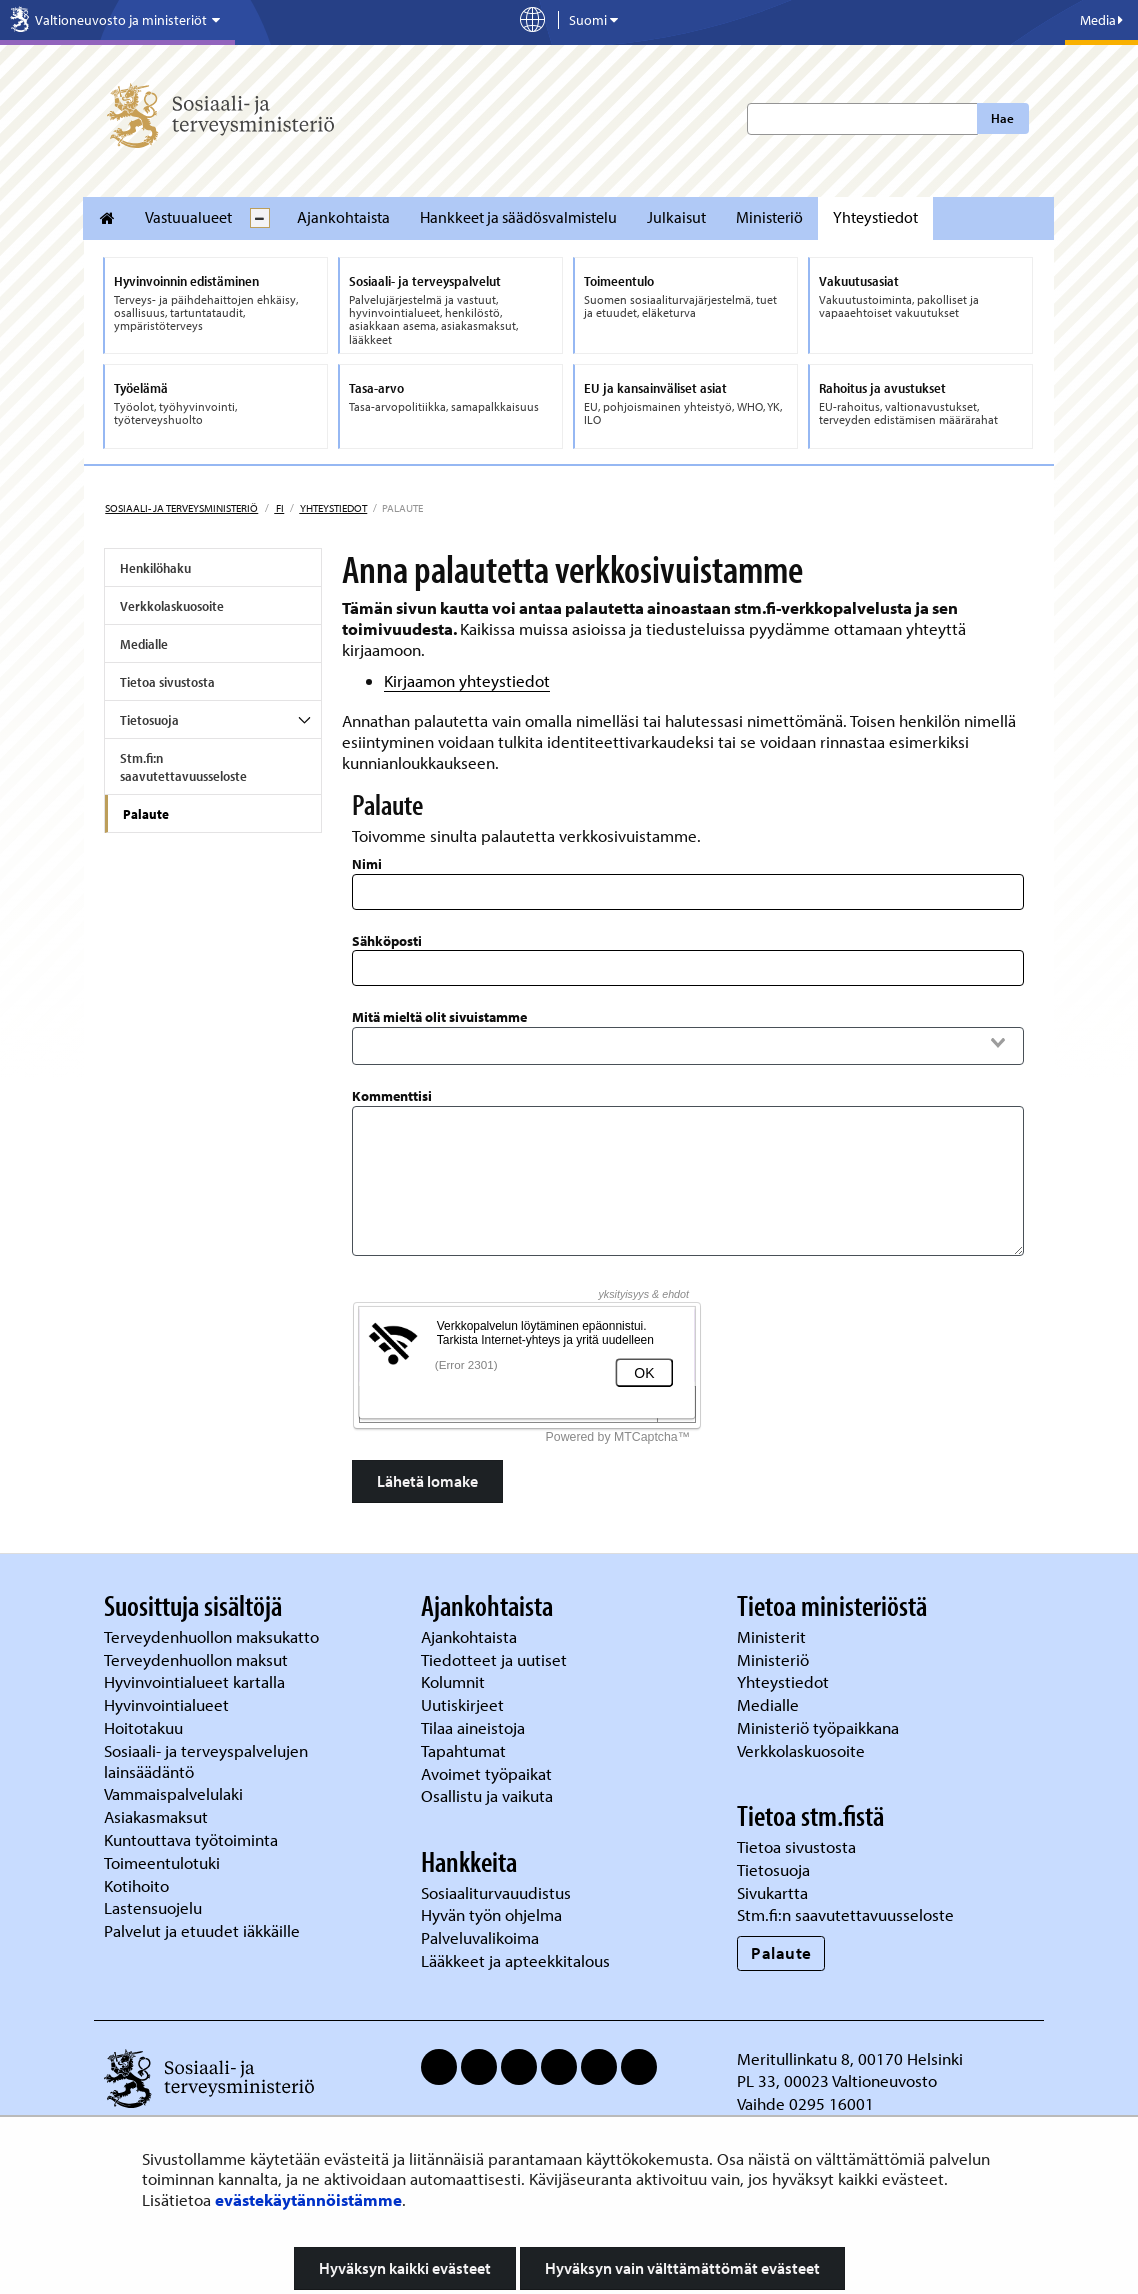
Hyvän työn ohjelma (491, 1914)
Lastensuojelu (155, 1907)
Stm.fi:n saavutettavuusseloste (183, 767)
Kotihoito (136, 1885)
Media (1101, 20)
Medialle (144, 644)
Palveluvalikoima (480, 1937)
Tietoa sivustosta (167, 682)
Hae (1002, 118)
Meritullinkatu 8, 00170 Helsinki (850, 2058)
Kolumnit (455, 1681)
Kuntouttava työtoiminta (191, 1839)
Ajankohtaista (343, 217)
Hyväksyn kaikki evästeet (405, 2268)
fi (279, 508)
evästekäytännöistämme (308, 2199)
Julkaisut (676, 217)
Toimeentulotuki (164, 1862)
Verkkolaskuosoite (172, 606)
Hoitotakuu (145, 1727)
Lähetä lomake (427, 1481)
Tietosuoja (149, 720)
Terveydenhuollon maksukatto (213, 1636)
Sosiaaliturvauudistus (496, 1892)
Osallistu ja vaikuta (487, 1795)
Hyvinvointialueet (168, 1704)
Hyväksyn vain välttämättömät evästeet (682, 2268)
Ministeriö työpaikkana (820, 1727)
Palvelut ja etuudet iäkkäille (202, 1930)
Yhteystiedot (875, 217)
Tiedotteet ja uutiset (496, 1659)
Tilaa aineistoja (473, 1727)
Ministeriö (769, 217)
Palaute (146, 814)
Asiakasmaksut (156, 1816)
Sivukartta (772, 1892)
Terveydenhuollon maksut (198, 1659)
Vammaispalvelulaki (175, 1793)
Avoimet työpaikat (486, 1773)
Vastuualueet (188, 217)
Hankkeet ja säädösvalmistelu (518, 217)
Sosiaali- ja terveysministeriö (181, 508)
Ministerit (773, 1636)
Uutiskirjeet (464, 1704)
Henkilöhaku (155, 568)
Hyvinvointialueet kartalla (196, 1681)
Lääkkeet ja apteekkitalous (515, 1960)
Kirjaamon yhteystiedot (467, 680)
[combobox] (688, 1043)
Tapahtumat (463, 1750)
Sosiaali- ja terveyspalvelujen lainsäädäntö (206, 1761)
